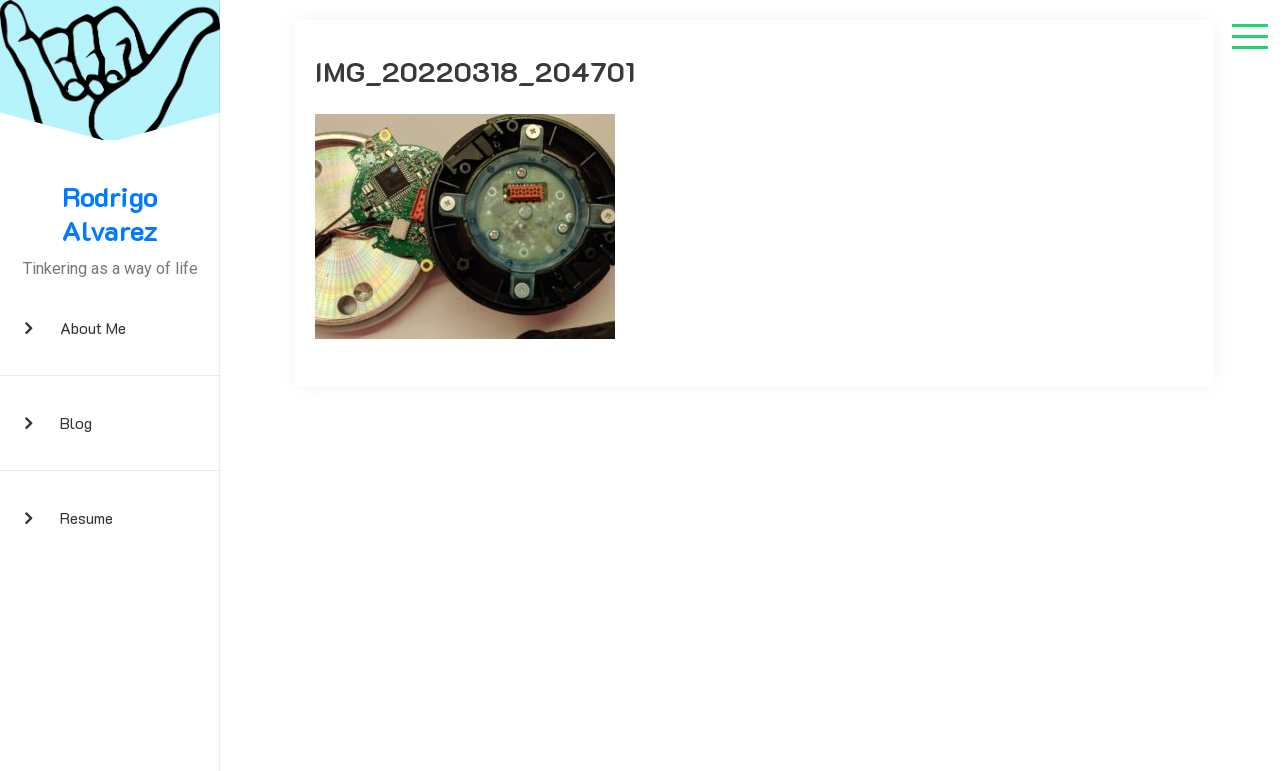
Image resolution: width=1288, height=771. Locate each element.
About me (93, 327)
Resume (86, 517)
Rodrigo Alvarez (110, 213)
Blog (76, 422)
